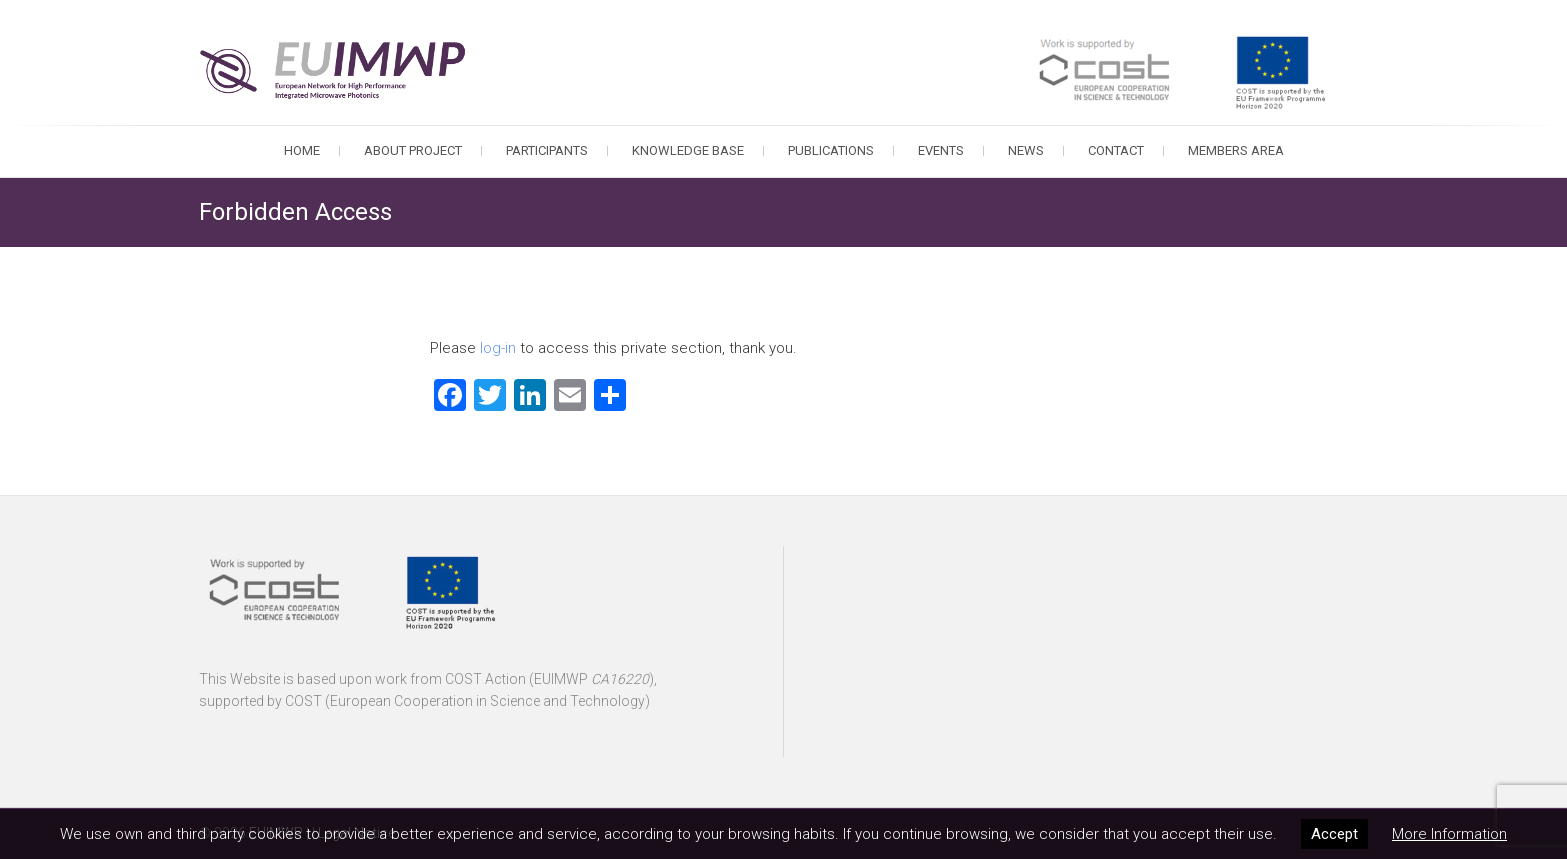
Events (941, 150)
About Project (413, 150)
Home (302, 150)
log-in (498, 348)
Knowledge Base (688, 150)
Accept (1334, 834)
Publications (831, 150)
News (1026, 150)
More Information (1449, 834)
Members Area (1236, 150)
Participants (547, 150)
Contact (1116, 150)
